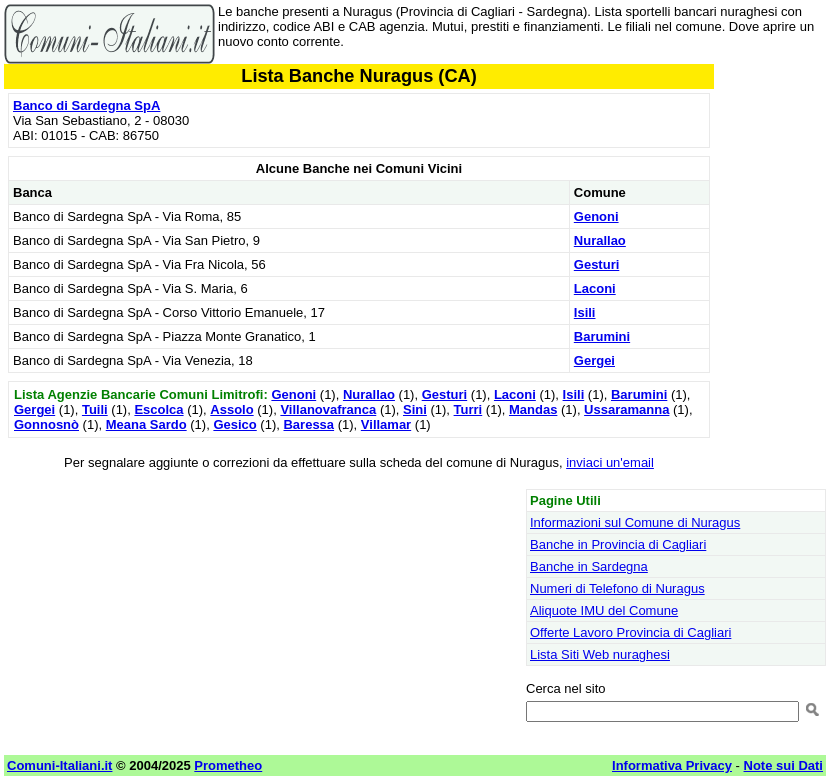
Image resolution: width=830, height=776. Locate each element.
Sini (415, 409)
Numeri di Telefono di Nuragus (617, 588)
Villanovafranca (328, 409)
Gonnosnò (46, 424)
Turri (468, 409)
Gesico (234, 424)
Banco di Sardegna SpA (86, 105)
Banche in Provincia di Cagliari (618, 544)
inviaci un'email (610, 462)
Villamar (386, 424)
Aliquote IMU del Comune (604, 610)
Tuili (95, 409)
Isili (585, 312)
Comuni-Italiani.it (59, 765)
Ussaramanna (626, 409)
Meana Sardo (146, 424)
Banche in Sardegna (589, 566)
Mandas (533, 409)
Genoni (596, 216)
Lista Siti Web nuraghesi (600, 654)
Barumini (602, 336)
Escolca (158, 409)
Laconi (595, 288)
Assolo (231, 409)
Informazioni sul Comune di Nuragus (635, 522)
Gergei (594, 360)
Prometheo (228, 765)
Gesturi (597, 264)
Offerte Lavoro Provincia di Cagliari (630, 632)
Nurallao (600, 240)
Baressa (308, 424)
